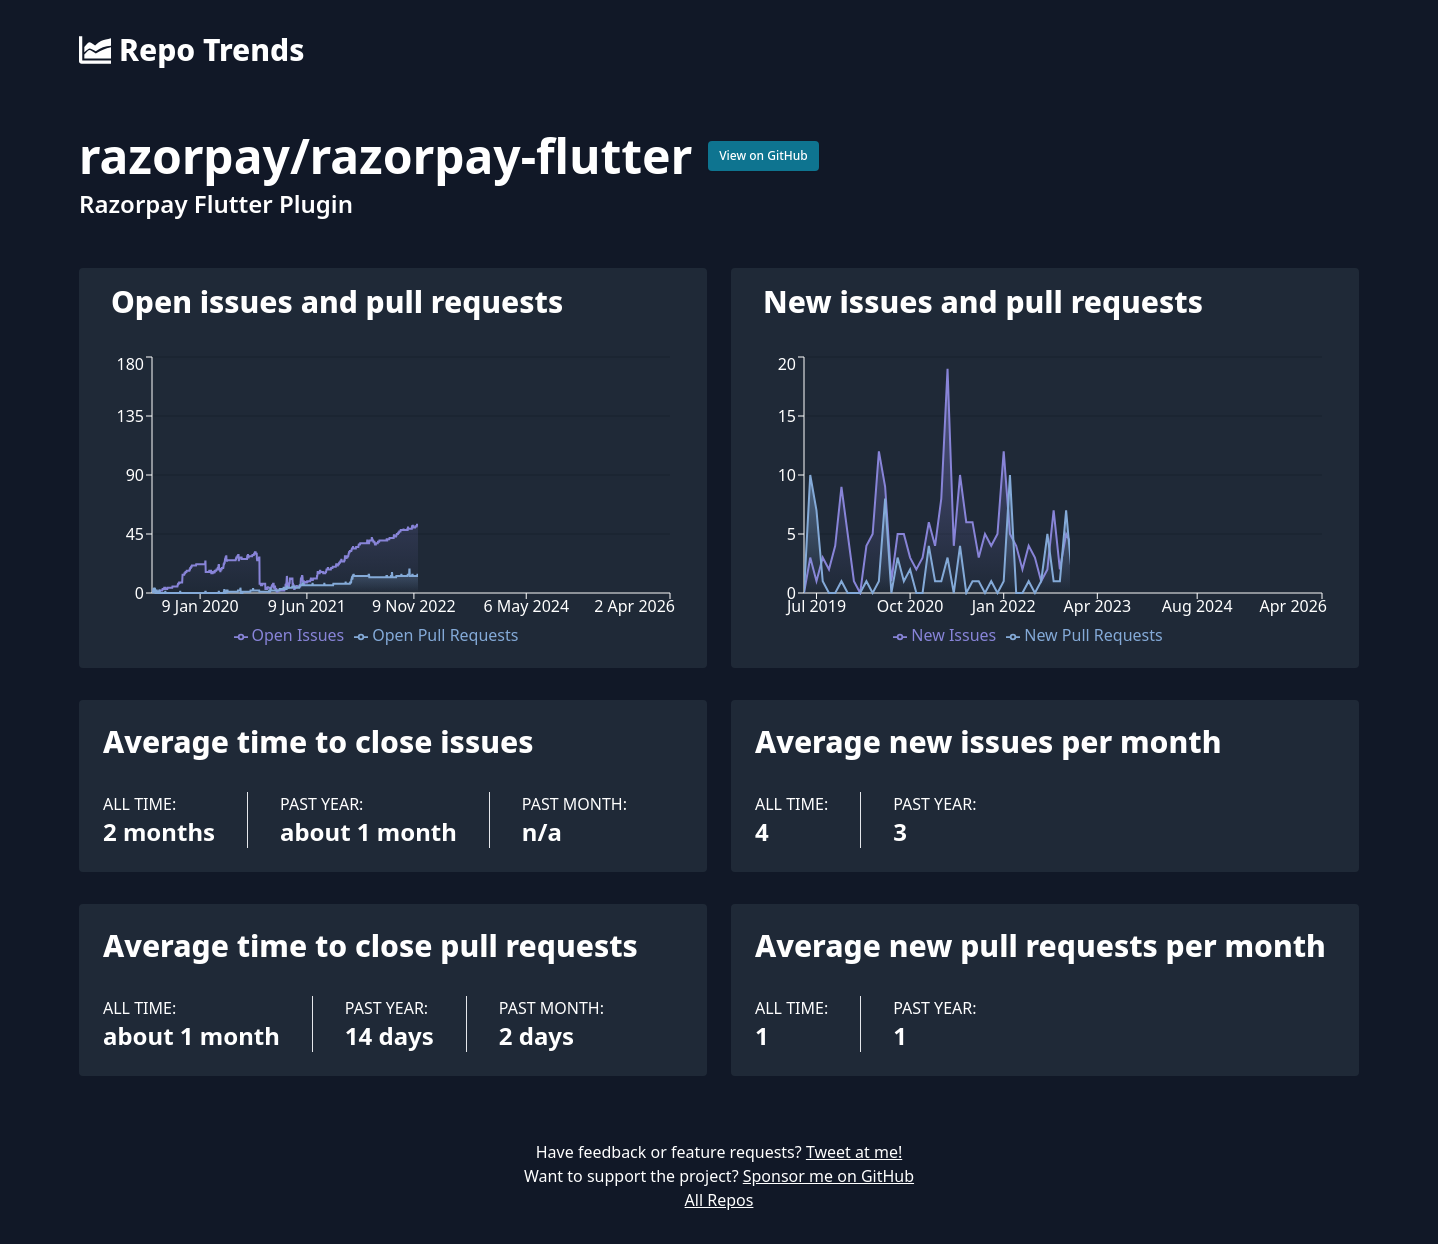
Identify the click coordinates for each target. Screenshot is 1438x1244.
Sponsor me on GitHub (828, 1176)
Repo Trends (191, 50)
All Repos (719, 1200)
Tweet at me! (854, 1152)
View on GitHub (763, 155)
